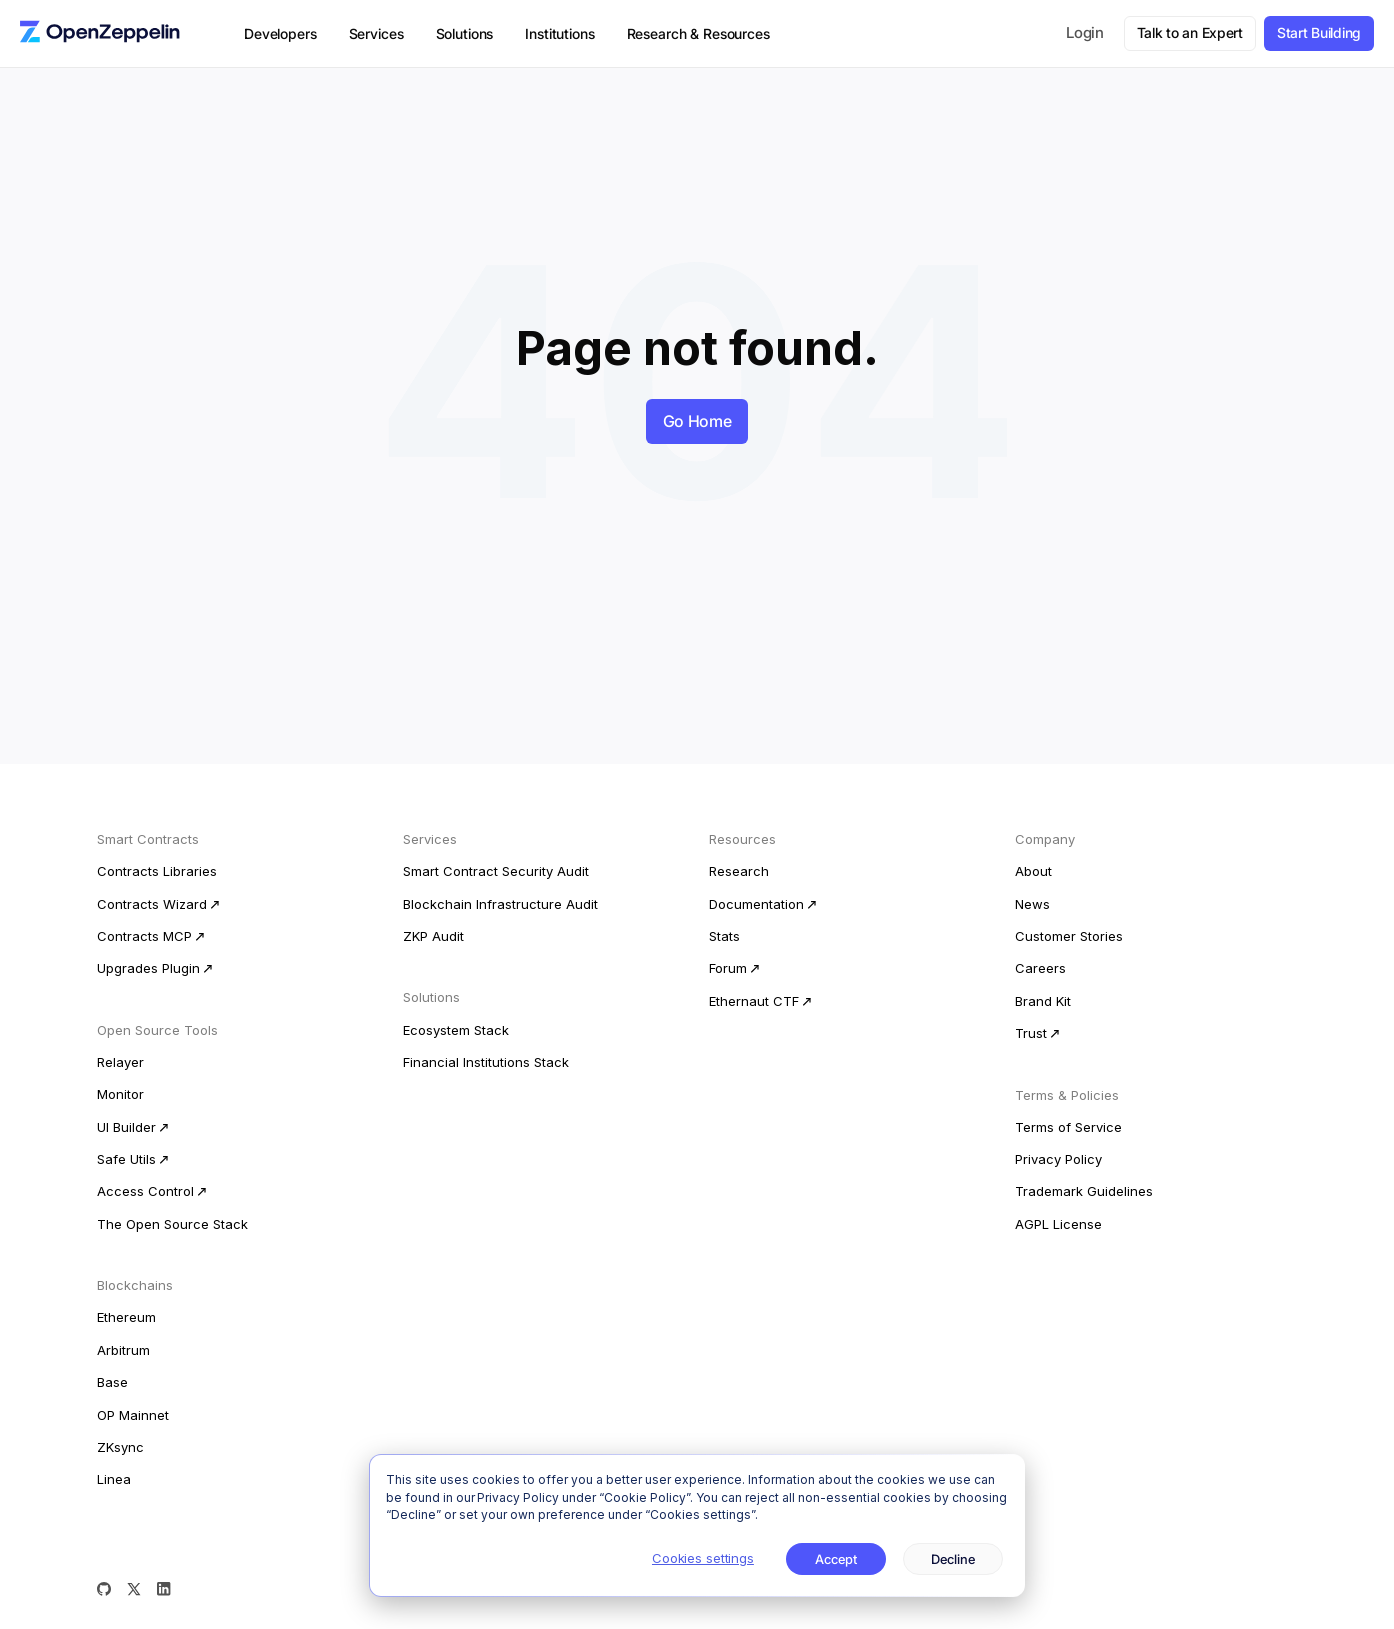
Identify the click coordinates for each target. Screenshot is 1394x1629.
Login (1085, 32)
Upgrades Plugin (148, 968)
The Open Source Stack (172, 1224)
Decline (953, 1559)
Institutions (559, 33)
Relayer (120, 1062)
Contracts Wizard (152, 904)
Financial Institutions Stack (486, 1062)
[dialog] (697, 1525)
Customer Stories (1069, 936)
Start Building (1319, 32)
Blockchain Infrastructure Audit (500, 904)
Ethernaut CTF (754, 1001)
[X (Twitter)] (134, 1589)
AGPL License (1058, 1224)
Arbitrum (123, 1350)
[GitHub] (104, 1589)
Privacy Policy (1058, 1159)
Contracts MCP (144, 936)
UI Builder (126, 1127)
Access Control (145, 1191)
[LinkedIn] (164, 1589)
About (1033, 871)
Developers (280, 33)
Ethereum (126, 1317)
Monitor (120, 1094)
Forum (728, 968)
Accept (836, 1559)
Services (376, 33)
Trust (1031, 1033)
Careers (1040, 968)
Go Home (697, 421)
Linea (114, 1479)
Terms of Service (1068, 1127)
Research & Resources (698, 33)
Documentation (756, 904)
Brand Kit (1043, 1001)
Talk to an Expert (1190, 32)
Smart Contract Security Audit (496, 871)
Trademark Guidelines (1084, 1191)
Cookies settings (703, 1558)
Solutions (465, 33)
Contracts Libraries (157, 871)
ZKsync (120, 1447)
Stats (724, 936)
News (1032, 904)
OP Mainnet (133, 1415)
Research (739, 871)
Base (112, 1382)
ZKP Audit (433, 936)
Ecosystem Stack (456, 1030)
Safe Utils (126, 1159)
